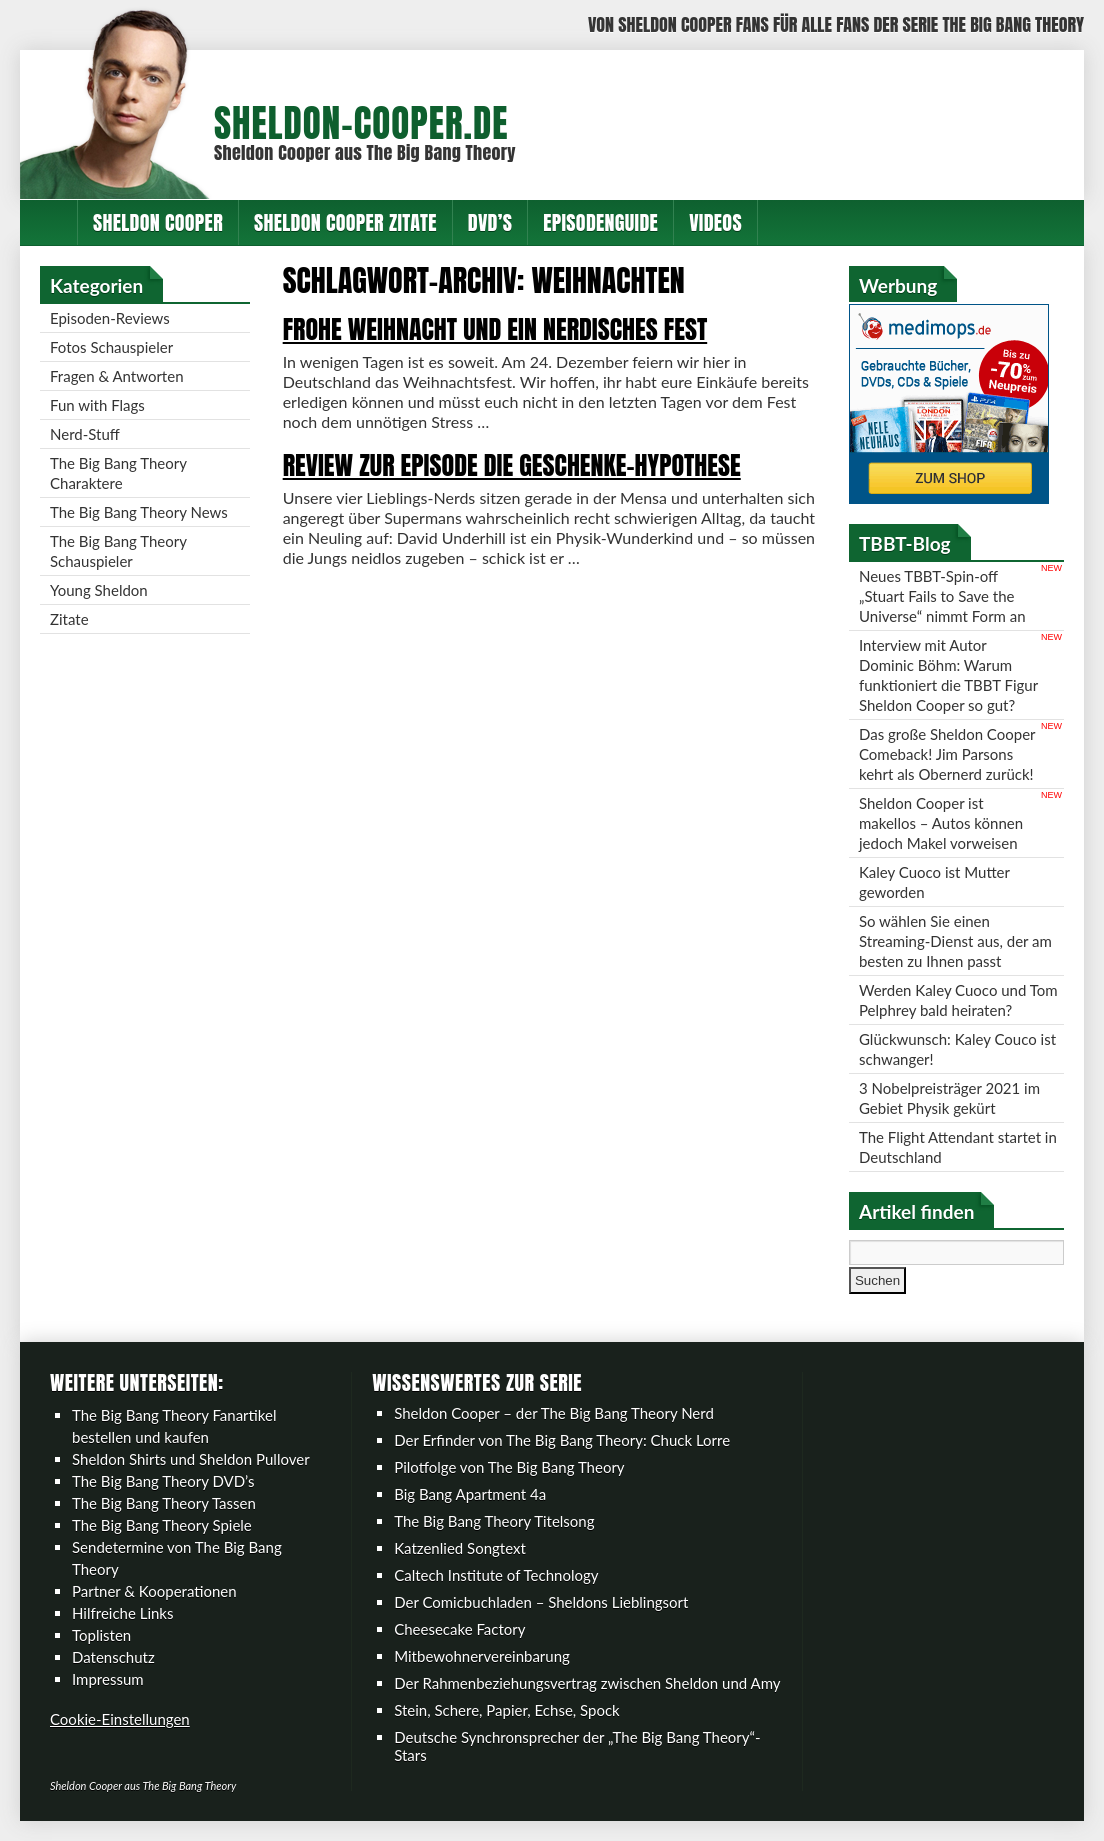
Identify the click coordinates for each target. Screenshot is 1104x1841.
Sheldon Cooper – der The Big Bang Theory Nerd (554, 1413)
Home (49, 222)
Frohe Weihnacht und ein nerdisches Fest (495, 329)
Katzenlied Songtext (460, 1548)
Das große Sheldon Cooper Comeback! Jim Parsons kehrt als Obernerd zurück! (947, 754)
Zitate (69, 619)
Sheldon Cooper (158, 222)
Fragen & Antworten (117, 376)
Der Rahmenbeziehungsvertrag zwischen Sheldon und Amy (587, 1683)
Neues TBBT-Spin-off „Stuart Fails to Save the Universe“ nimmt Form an (942, 596)
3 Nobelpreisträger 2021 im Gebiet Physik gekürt (949, 1098)
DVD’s (490, 222)
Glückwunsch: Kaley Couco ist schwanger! (957, 1049)
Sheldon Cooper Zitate (345, 222)
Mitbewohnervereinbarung (482, 1656)
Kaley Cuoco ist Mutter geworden (934, 882)
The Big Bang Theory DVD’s (163, 1481)
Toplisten (101, 1635)
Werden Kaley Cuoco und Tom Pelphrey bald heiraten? (958, 1000)
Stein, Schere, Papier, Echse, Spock (507, 1710)
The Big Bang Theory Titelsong (494, 1521)
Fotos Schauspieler (111, 347)
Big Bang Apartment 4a (470, 1494)
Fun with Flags (97, 405)
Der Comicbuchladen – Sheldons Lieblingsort (541, 1602)
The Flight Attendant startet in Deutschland (958, 1147)
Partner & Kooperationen (154, 1591)
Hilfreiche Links (123, 1613)
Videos (715, 222)
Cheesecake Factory (459, 1629)
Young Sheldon (99, 590)
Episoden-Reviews (110, 318)
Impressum (108, 1679)
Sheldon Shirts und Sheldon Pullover (191, 1459)
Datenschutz (113, 1657)
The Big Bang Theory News (139, 512)
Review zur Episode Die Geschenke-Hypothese (512, 465)
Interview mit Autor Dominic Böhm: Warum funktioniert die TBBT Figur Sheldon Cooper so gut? (948, 675)
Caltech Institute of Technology (496, 1575)
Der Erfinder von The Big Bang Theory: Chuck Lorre (562, 1440)
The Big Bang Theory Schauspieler (118, 551)
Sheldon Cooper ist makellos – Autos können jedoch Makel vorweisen (941, 823)
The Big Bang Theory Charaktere (118, 473)
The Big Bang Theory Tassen (164, 1503)
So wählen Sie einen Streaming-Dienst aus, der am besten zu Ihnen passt (955, 941)
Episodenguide (600, 222)
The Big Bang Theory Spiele (162, 1525)
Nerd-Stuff (85, 434)
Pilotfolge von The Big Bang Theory (509, 1467)
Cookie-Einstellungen (120, 1719)
